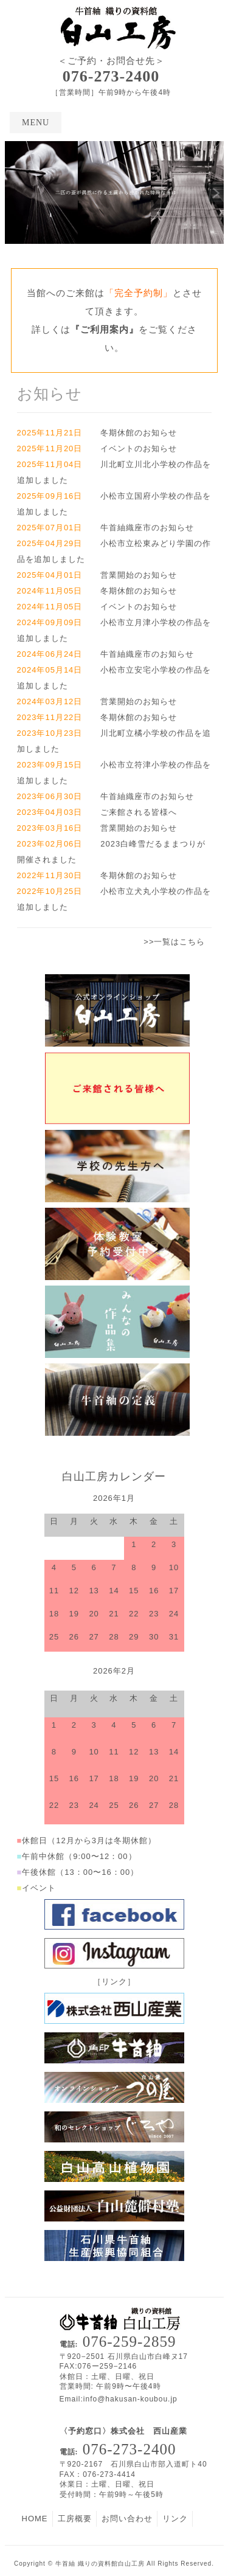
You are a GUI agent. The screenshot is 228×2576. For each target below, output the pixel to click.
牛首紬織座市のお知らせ (147, 527)
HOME (35, 2518)
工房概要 (75, 2518)
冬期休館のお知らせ (138, 432)
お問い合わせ (127, 2518)
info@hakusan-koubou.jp (130, 2399)
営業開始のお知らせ (138, 575)
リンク (175, 2518)
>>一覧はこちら (174, 941)
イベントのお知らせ (138, 448)
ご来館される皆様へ (138, 812)
